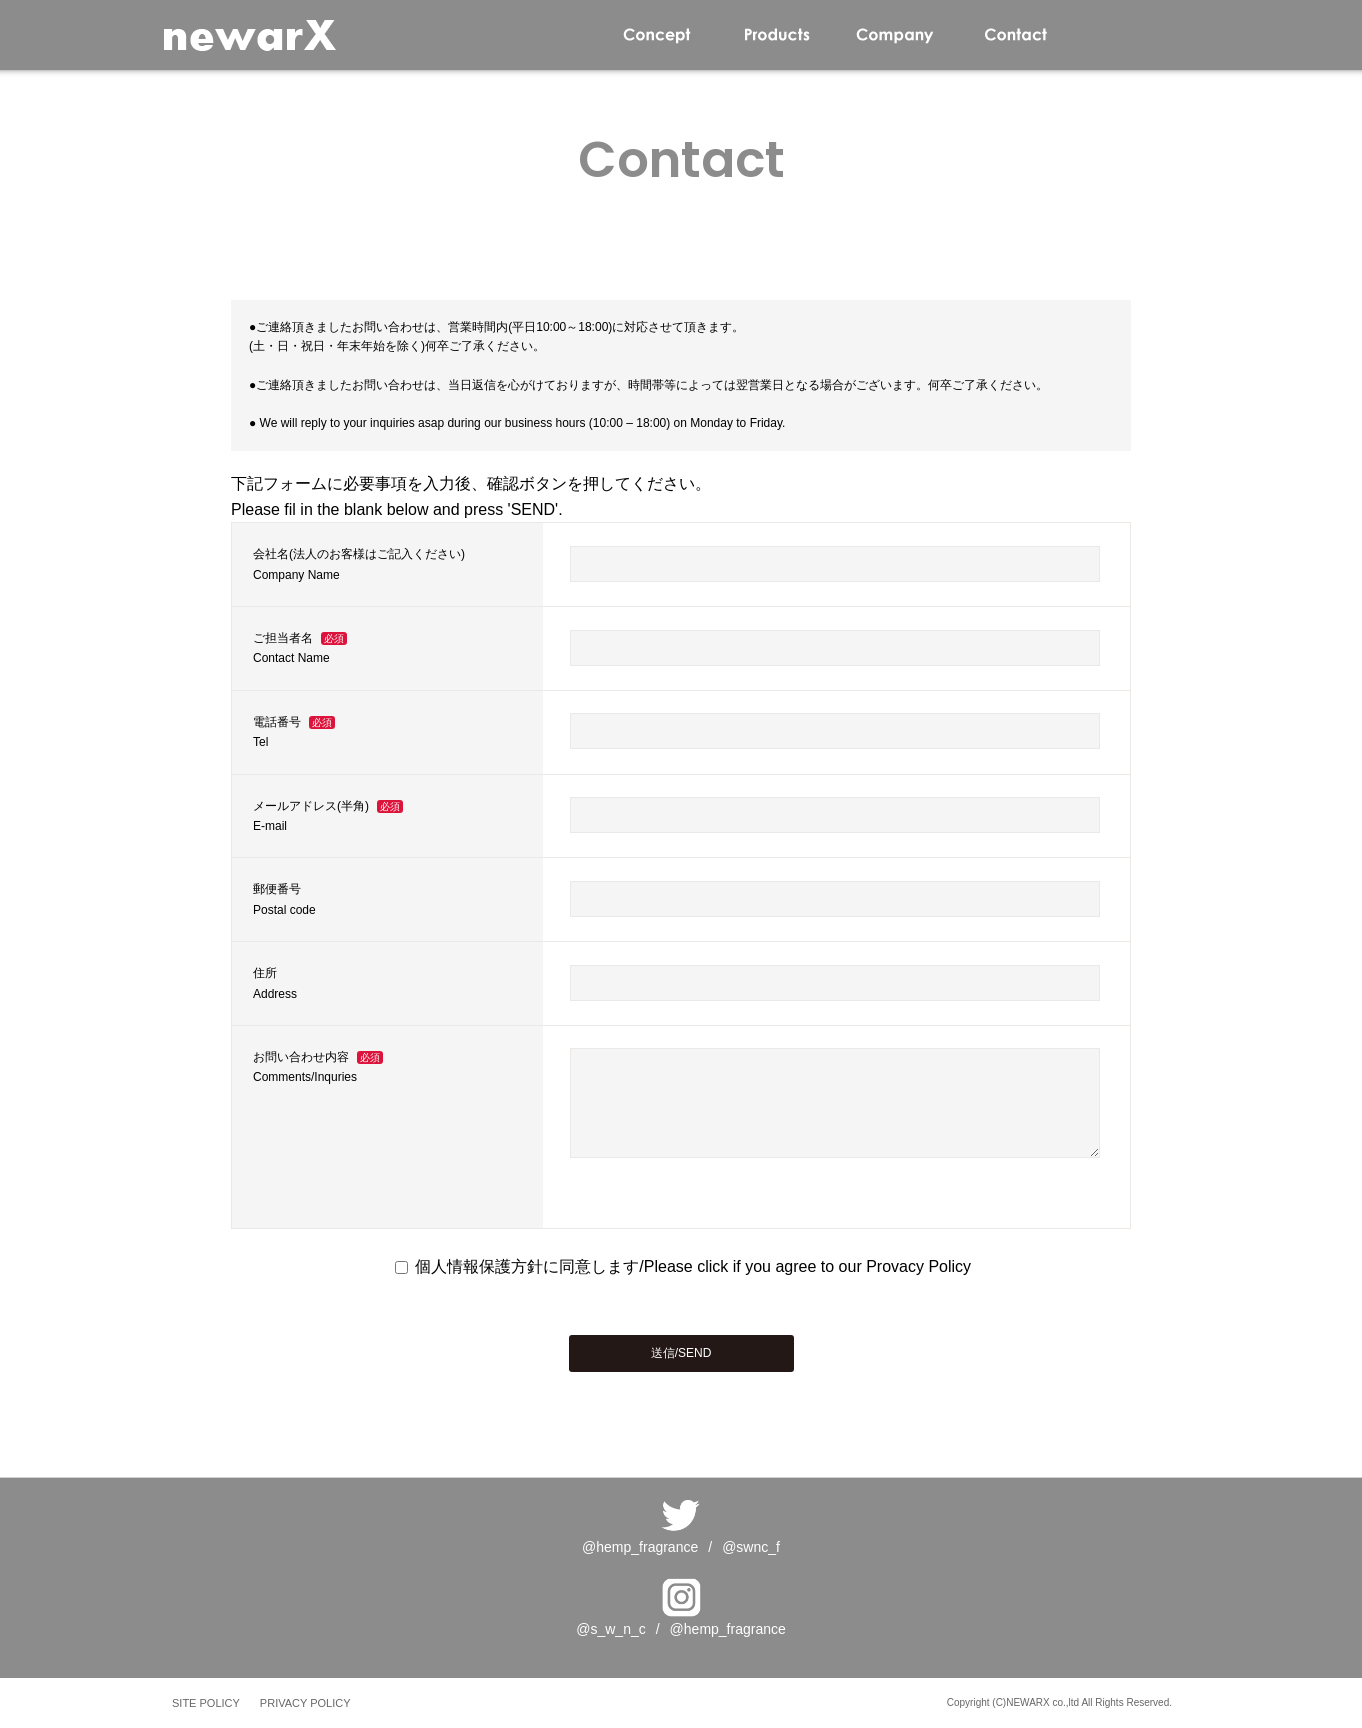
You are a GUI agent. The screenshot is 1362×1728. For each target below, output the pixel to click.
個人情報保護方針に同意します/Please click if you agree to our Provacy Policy (683, 1266)
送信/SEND (681, 1353)
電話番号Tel (294, 732)
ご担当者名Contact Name (300, 648)
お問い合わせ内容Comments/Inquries (318, 1067)
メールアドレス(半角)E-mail (328, 816)
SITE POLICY (206, 1703)
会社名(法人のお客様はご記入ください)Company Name (359, 564)
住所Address (275, 983)
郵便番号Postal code (284, 899)
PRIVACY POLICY (305, 1703)
